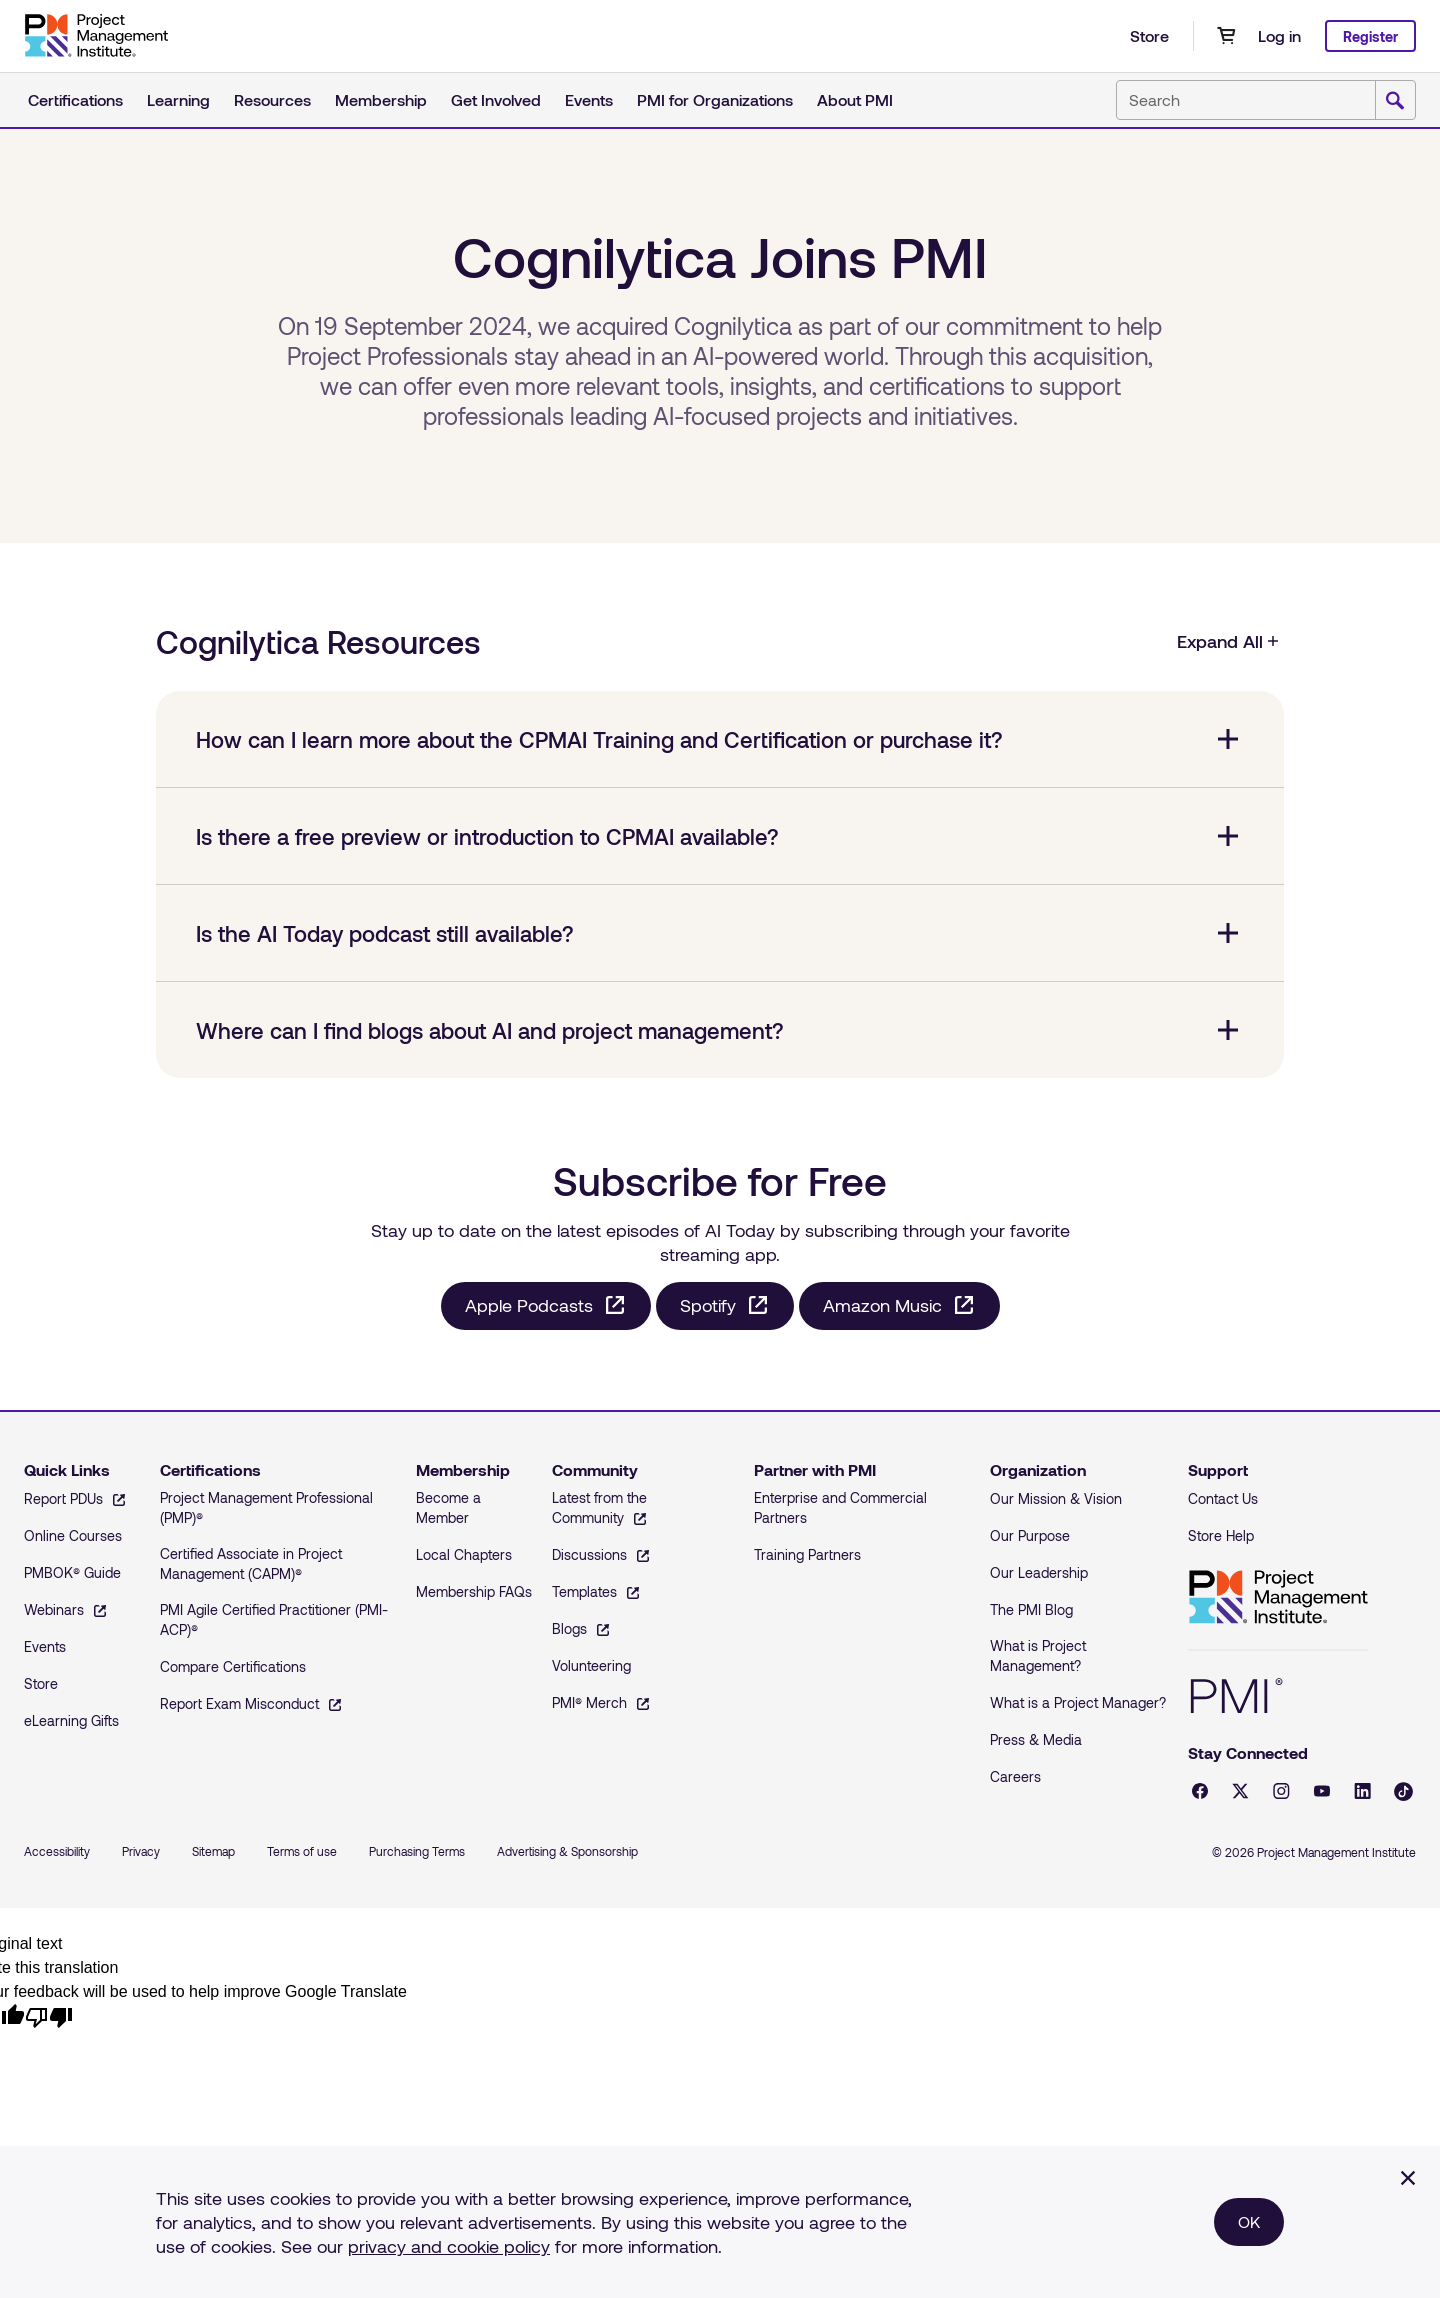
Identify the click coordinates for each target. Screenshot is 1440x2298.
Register (1370, 36)
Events (589, 99)
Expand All (1229, 641)
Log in (1279, 35)
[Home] (96, 36)
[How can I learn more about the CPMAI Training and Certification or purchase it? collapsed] (720, 739)
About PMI (855, 99)
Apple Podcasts (529, 1305)
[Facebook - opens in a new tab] (1200, 1791)
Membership (381, 99)
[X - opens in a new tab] (1240, 1791)
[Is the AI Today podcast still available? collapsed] (720, 933)
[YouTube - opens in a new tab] (1322, 1791)
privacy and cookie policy (449, 2246)
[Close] (1408, 2178)
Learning (178, 99)
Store (1149, 35)
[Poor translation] (49, 2016)
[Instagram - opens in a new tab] (1281, 1791)
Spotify (708, 1305)
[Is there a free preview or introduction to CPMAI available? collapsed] (720, 836)
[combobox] (1266, 100)
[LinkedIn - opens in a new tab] (1362, 1791)
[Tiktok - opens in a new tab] (1403, 1791)
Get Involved (496, 99)
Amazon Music (882, 1305)
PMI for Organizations (715, 99)
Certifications (75, 99)
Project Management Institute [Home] (1278, 1597)
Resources (272, 99)
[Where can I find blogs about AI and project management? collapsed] (720, 1030)
